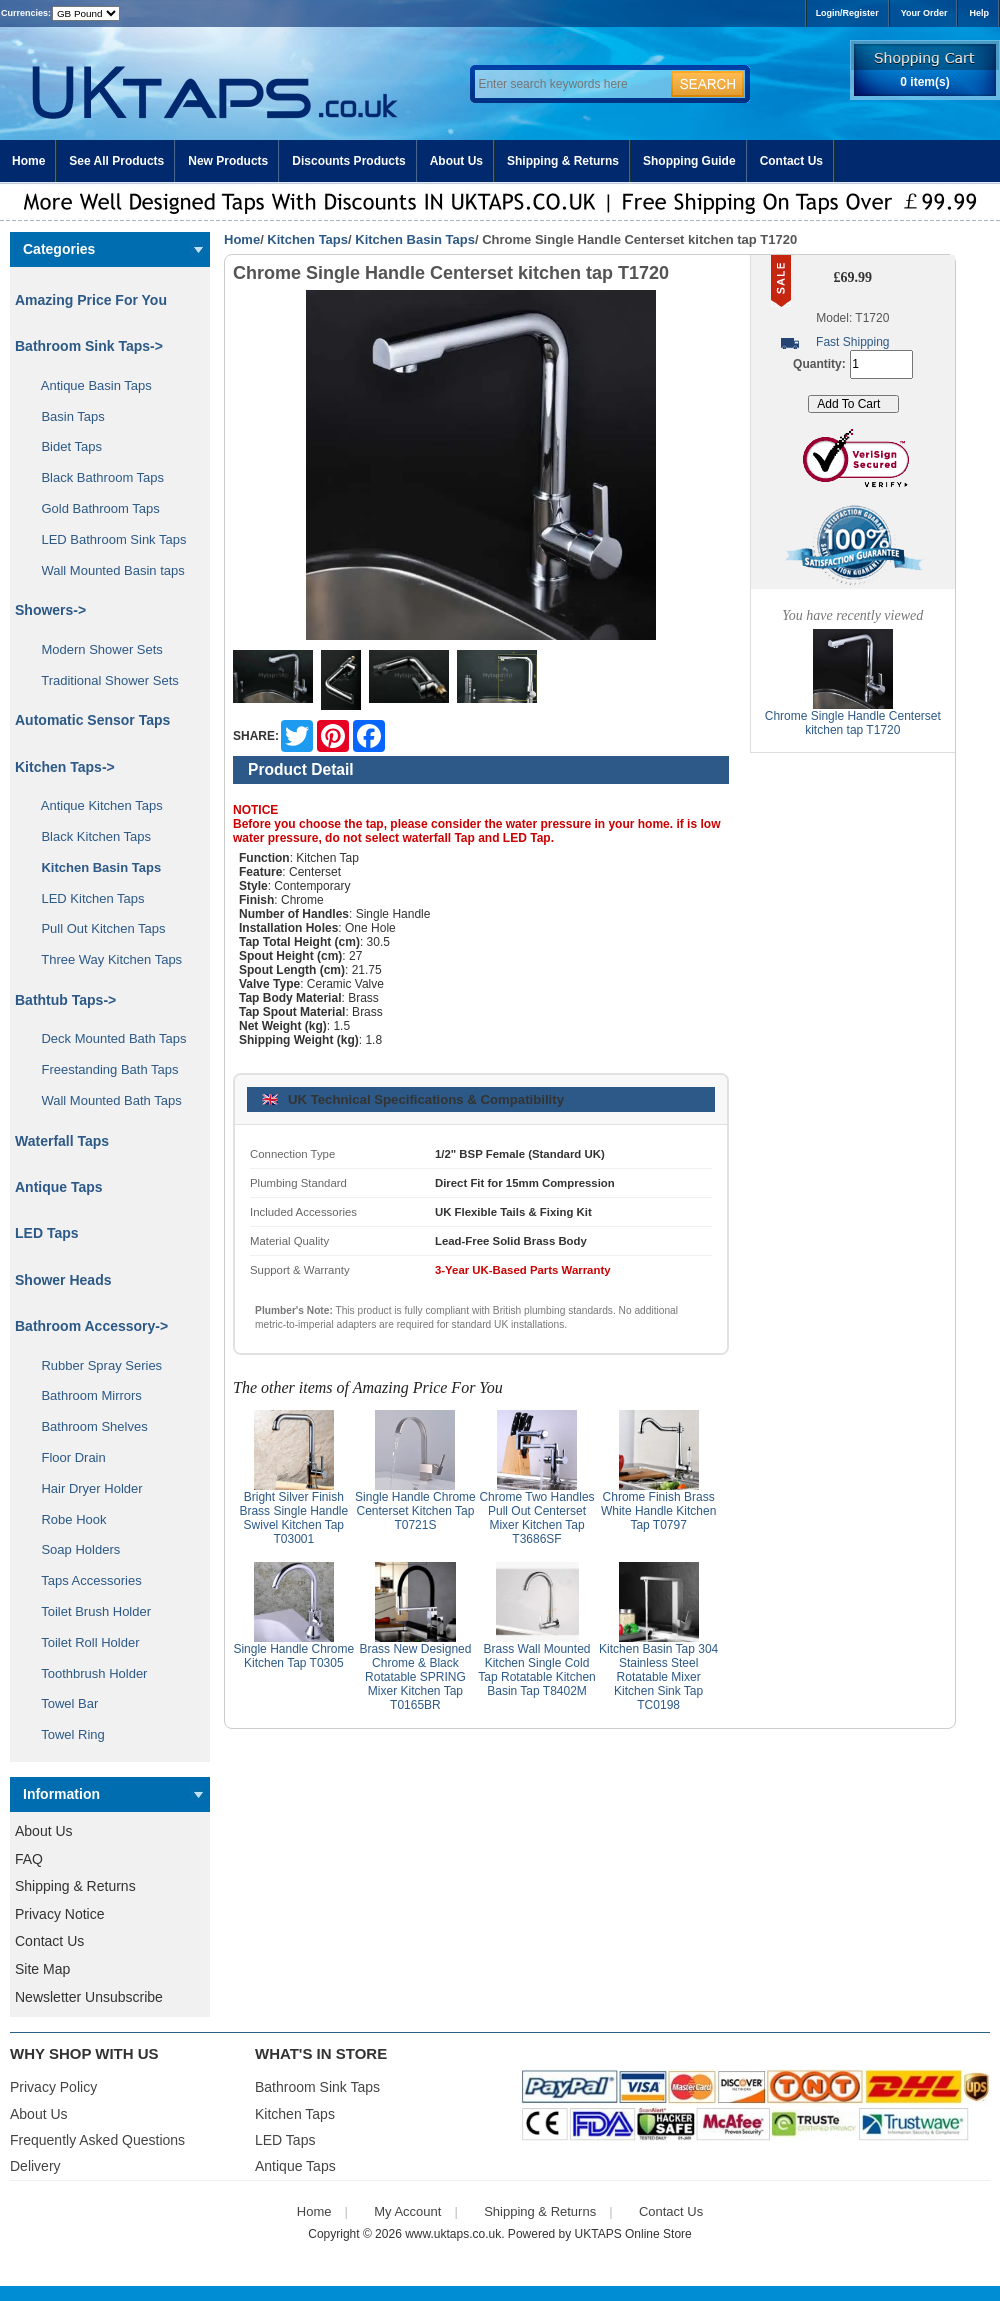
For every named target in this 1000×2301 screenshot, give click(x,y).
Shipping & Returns (563, 161)
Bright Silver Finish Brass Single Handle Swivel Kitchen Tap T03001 (293, 1518)
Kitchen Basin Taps (415, 239)
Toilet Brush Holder (89, 1611)
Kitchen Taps (307, 239)
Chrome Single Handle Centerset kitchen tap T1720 (853, 723)
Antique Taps (59, 1187)
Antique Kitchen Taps (95, 805)
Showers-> (50, 610)
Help (979, 13)
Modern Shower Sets (95, 649)
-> (65, 767)
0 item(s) (924, 82)
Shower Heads (63, 1280)
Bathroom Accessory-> (91, 1326)
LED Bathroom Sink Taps (106, 539)
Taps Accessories (84, 1580)
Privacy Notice (59, 1914)
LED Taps (47, 1233)
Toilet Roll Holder (83, 1642)
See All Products (116, 161)
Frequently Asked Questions (97, 2140)
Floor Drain (66, 1457)
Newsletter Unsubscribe (89, 1997)
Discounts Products (348, 161)
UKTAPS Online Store (633, 2234)
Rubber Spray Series (94, 1365)
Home (28, 161)
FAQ (29, 1859)
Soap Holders (73, 1549)
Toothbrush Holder (87, 1673)
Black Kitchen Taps (89, 836)
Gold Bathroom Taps (93, 508)
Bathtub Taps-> (65, 1000)
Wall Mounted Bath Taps (104, 1100)
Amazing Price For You (91, 300)
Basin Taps (66, 416)
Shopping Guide (689, 161)
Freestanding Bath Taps (103, 1069)
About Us (456, 161)
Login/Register (847, 13)
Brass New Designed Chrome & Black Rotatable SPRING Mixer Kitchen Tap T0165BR (415, 1677)
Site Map (42, 1969)
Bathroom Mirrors (84, 1395)
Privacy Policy (53, 2087)
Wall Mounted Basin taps (106, 570)
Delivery (35, 2166)
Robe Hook (67, 1519)
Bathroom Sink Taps (317, 2087)
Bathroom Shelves (87, 1426)
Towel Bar (62, 1703)
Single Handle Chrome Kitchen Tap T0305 (293, 1656)
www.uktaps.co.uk (453, 2234)
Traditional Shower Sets (103, 680)
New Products (228, 161)
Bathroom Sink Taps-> (89, 346)
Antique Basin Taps (89, 385)
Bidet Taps (64, 446)
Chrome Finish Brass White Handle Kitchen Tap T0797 (658, 1511)
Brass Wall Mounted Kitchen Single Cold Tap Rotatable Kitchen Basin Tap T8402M (536, 1670)
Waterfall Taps (62, 1141)
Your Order (924, 13)
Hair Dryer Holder (85, 1488)
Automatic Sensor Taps (92, 720)
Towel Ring (66, 1734)
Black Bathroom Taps (95, 477)
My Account (407, 2211)
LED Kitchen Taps (86, 898)
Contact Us (791, 161)
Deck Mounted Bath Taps (106, 1038)
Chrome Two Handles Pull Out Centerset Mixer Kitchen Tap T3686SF (536, 1518)
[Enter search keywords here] (570, 84)
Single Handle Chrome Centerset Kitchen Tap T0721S (415, 1511)
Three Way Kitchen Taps (104, 959)
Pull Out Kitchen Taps (96, 928)
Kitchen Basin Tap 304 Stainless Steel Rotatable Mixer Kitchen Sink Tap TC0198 (658, 1677)
